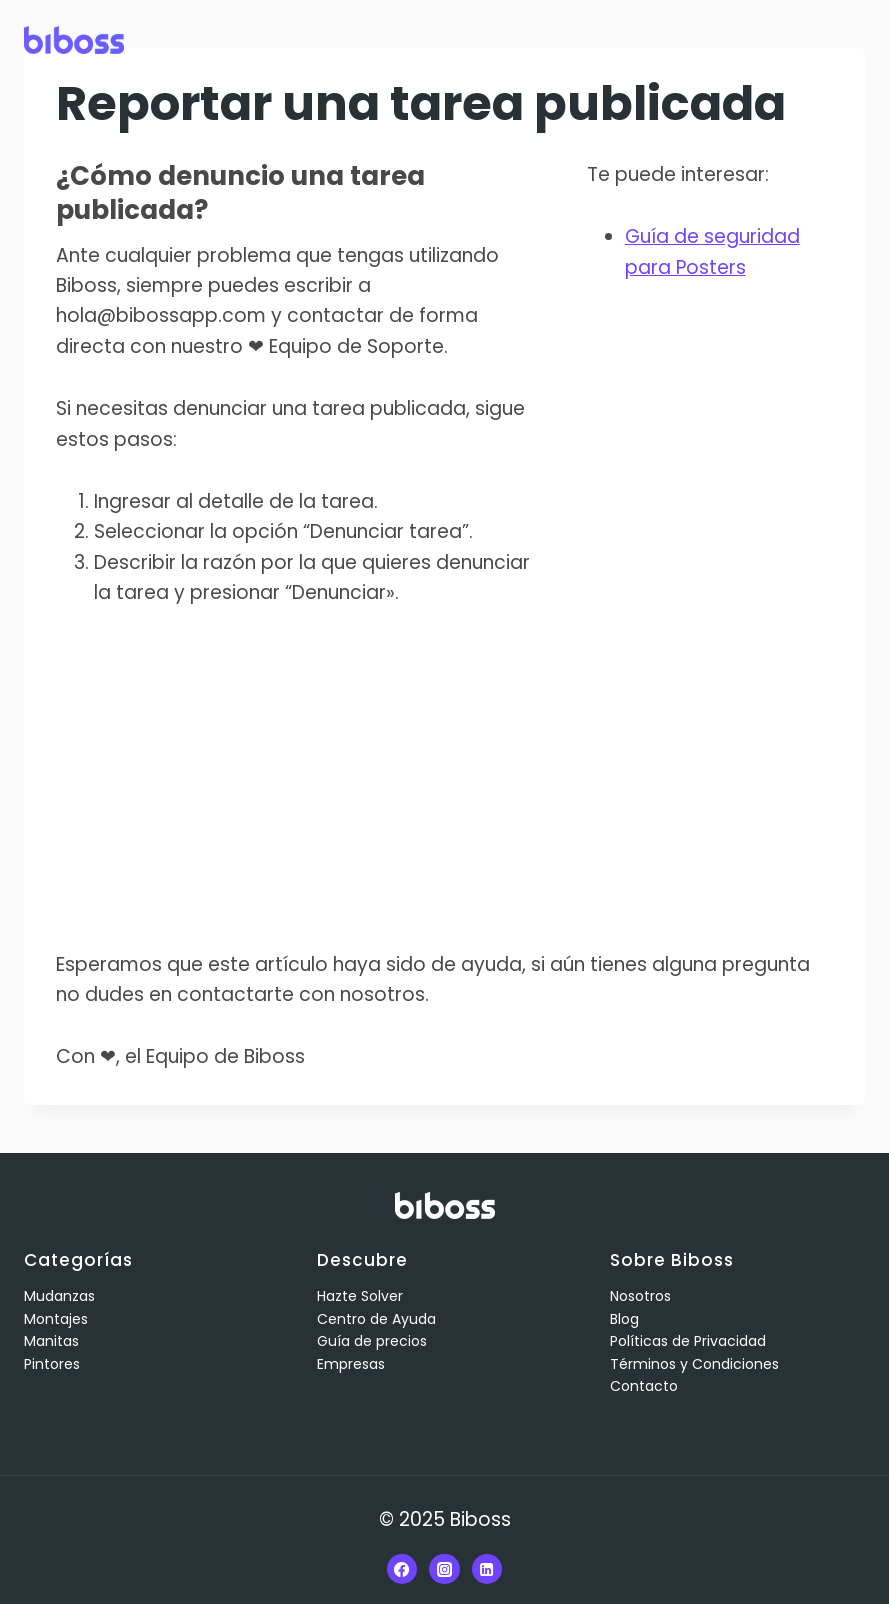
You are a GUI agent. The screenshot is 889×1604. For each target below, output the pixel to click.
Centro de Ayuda (376, 1319)
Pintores (52, 1364)
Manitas (51, 1341)
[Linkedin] (487, 1569)
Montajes (56, 1319)
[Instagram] (444, 1569)
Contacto (644, 1386)
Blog (624, 1319)
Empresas (351, 1364)
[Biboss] (74, 39)
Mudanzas (59, 1296)
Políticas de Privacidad (688, 1341)
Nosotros (640, 1296)
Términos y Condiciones (694, 1364)
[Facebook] (402, 1569)
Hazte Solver (360, 1296)
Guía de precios (372, 1341)
